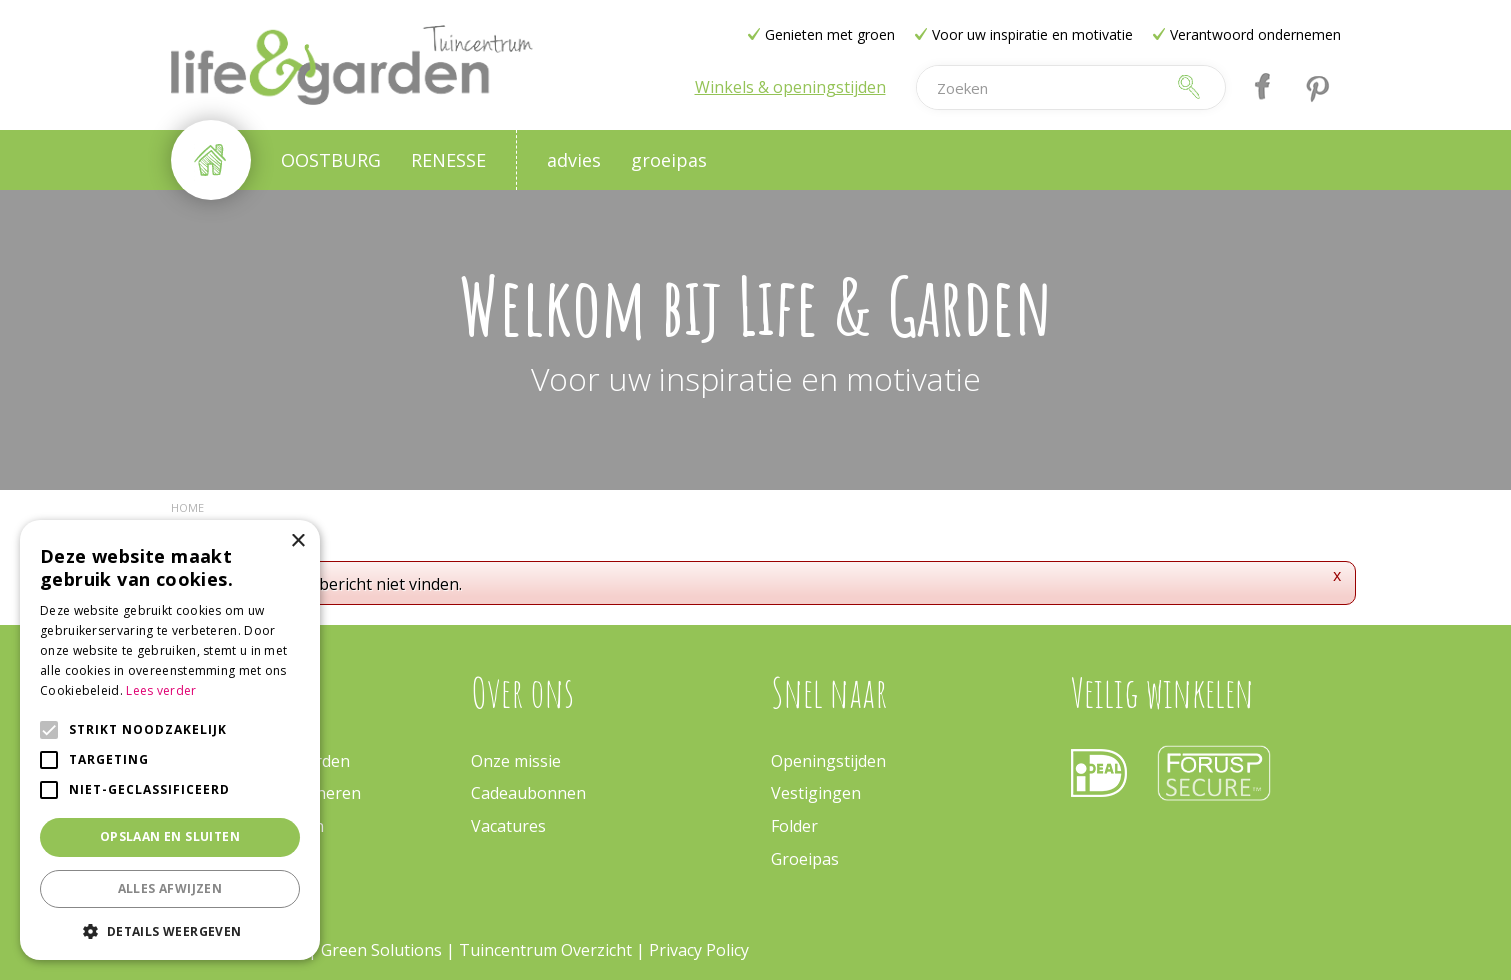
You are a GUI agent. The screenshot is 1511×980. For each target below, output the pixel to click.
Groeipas (805, 859)
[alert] (170, 740)
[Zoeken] (1040, 87)
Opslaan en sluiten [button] (170, 836)
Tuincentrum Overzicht (545, 950)
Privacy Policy (699, 950)
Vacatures (508, 826)
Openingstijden (828, 761)
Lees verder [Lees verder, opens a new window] (161, 690)
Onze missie (516, 761)
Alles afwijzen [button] (170, 888)
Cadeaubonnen (528, 793)
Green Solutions (383, 950)
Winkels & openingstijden (790, 87)
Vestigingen (816, 793)
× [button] (297, 541)
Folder (794, 826)
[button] (170, 930)
